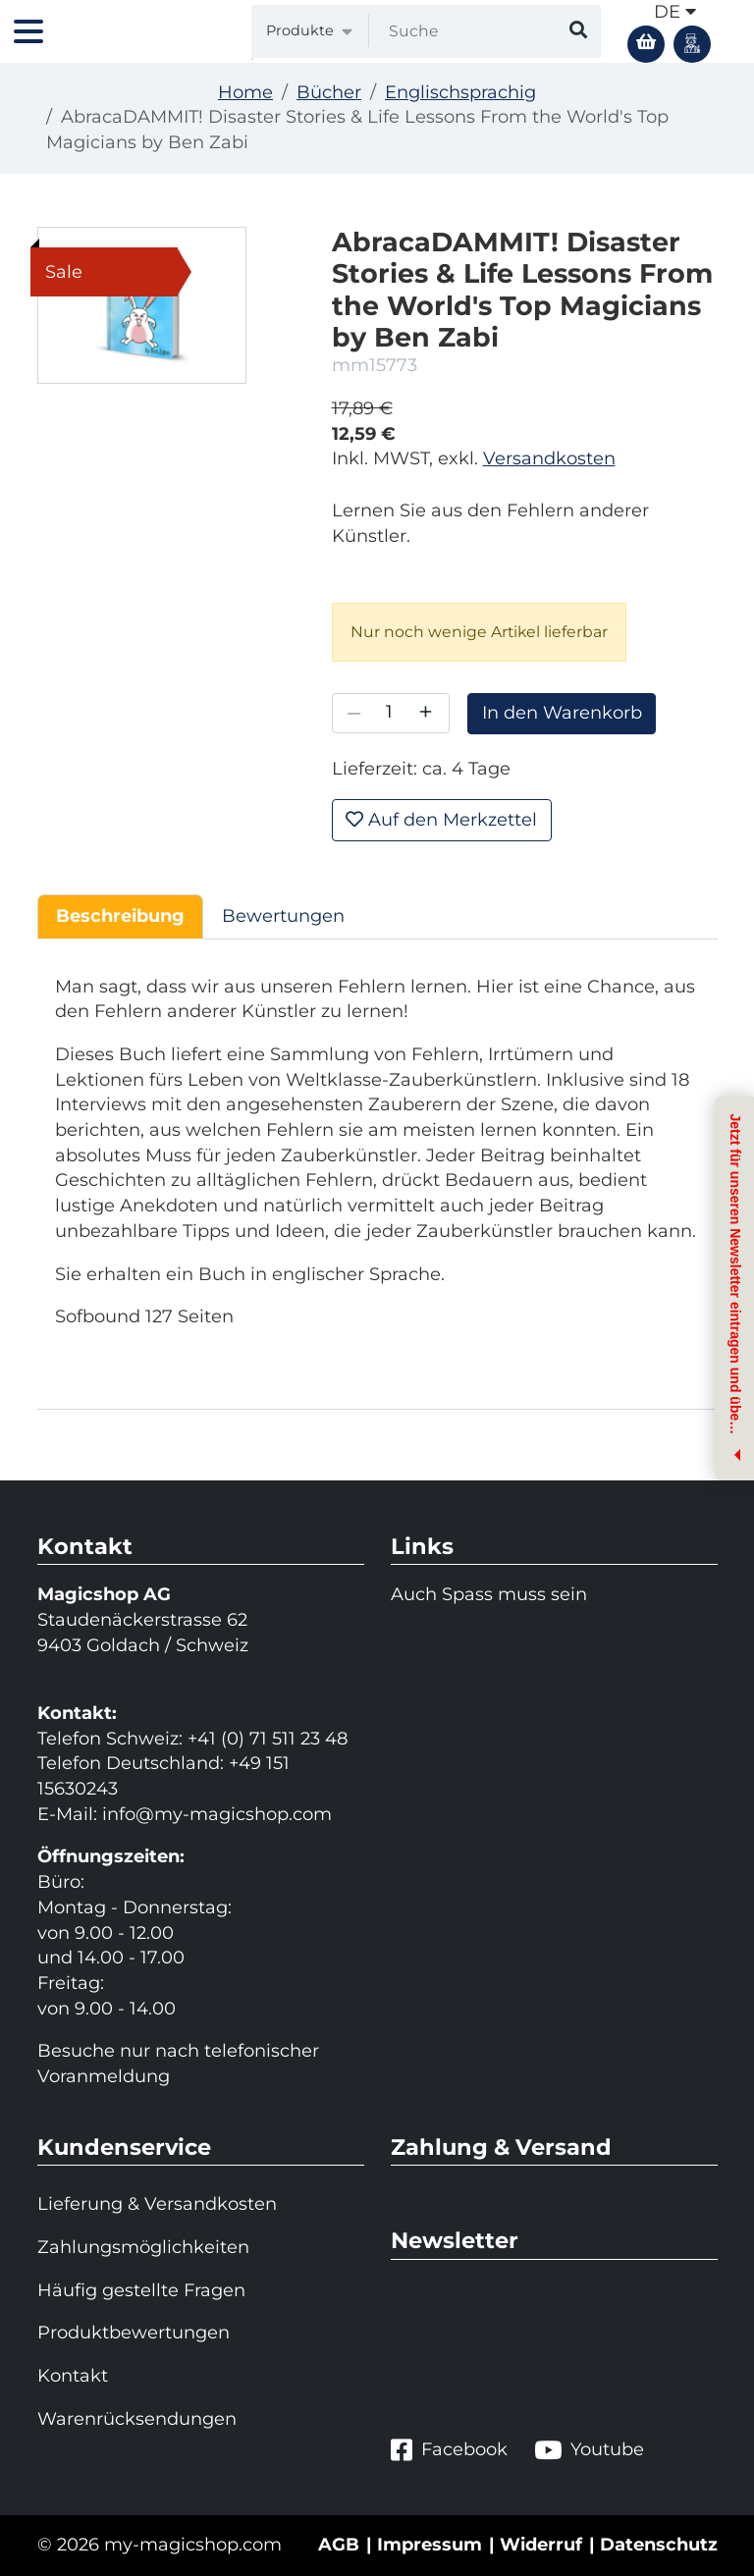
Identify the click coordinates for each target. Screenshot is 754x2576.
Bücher (328, 92)
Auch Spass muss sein (489, 1594)
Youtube (589, 2450)
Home (245, 92)
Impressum (429, 2544)
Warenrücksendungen (137, 2419)
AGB (338, 2544)
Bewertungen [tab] (283, 916)
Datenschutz (659, 2544)
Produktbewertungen (133, 2332)
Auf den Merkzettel (441, 820)
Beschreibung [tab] (120, 916)
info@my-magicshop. (197, 1814)
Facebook (449, 2450)
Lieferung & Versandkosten (157, 2204)
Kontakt (72, 2376)
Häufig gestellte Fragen (141, 2290)
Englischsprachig (460, 92)
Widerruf (541, 2544)
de (675, 12)
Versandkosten (549, 458)
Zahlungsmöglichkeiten (143, 2247)
